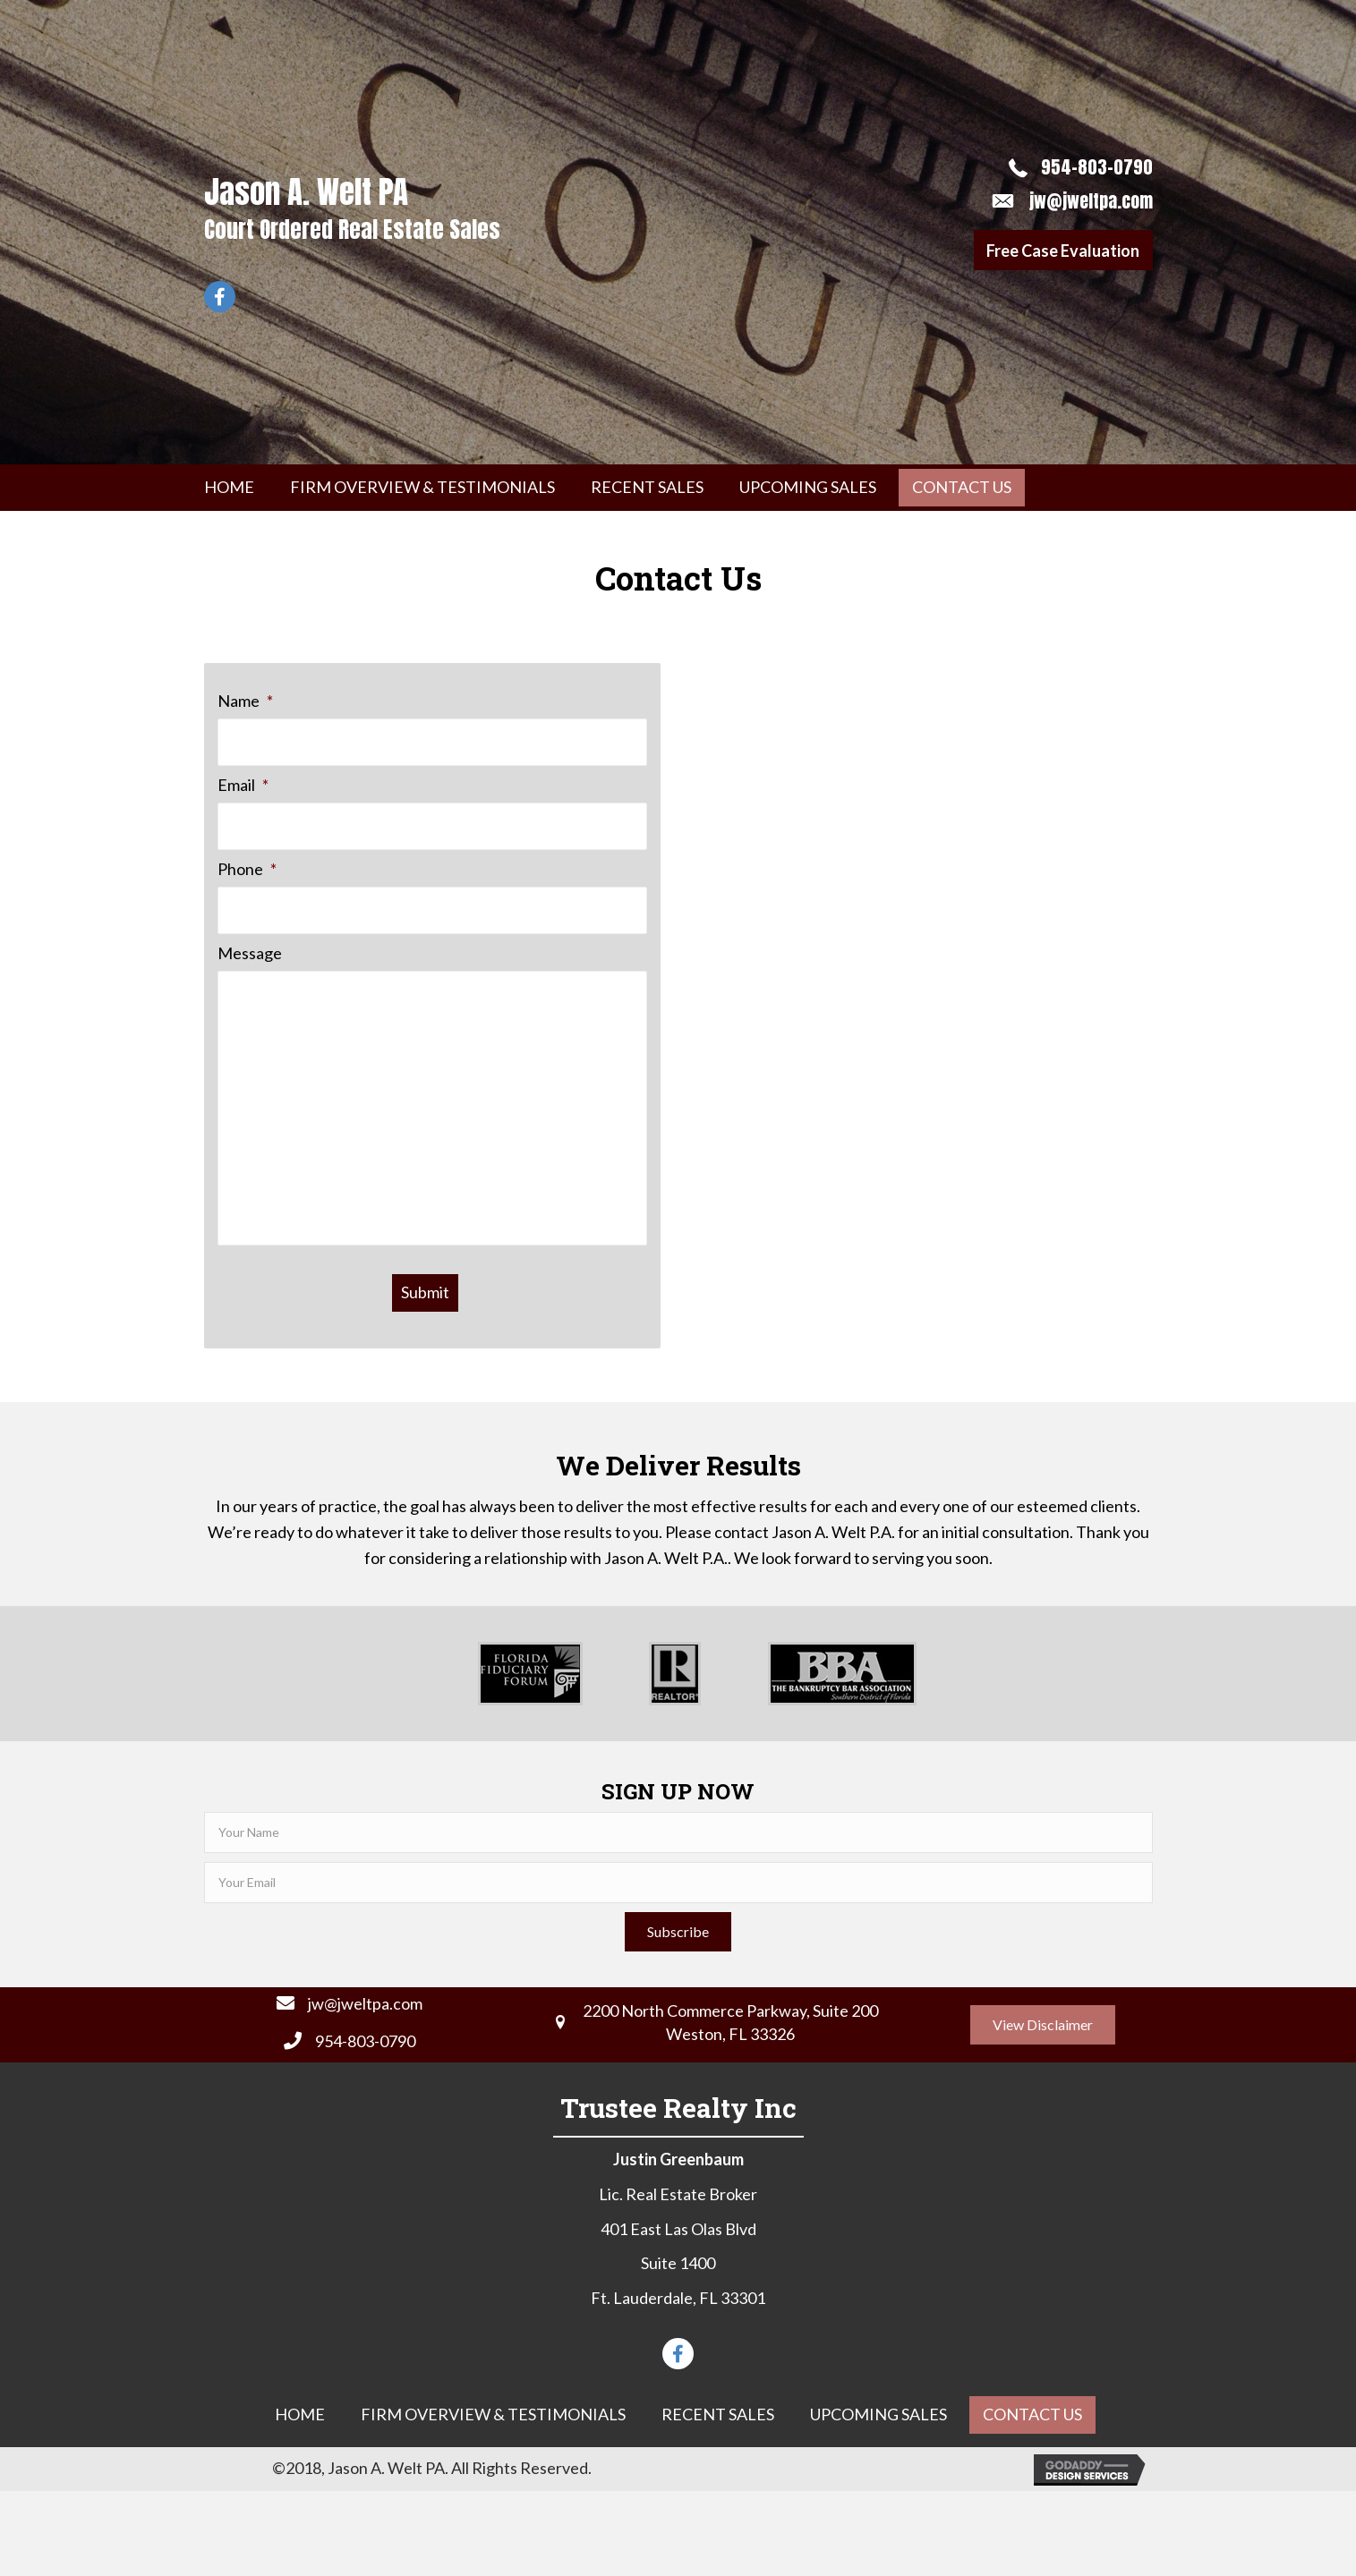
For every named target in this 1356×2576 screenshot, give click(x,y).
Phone (247, 867)
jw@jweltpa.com (1091, 201)
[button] (1063, 250)
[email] (678, 1882)
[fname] (678, 1832)
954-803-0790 (1097, 167)
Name (245, 700)
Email (243, 784)
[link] (229, 487)
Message (249, 950)
